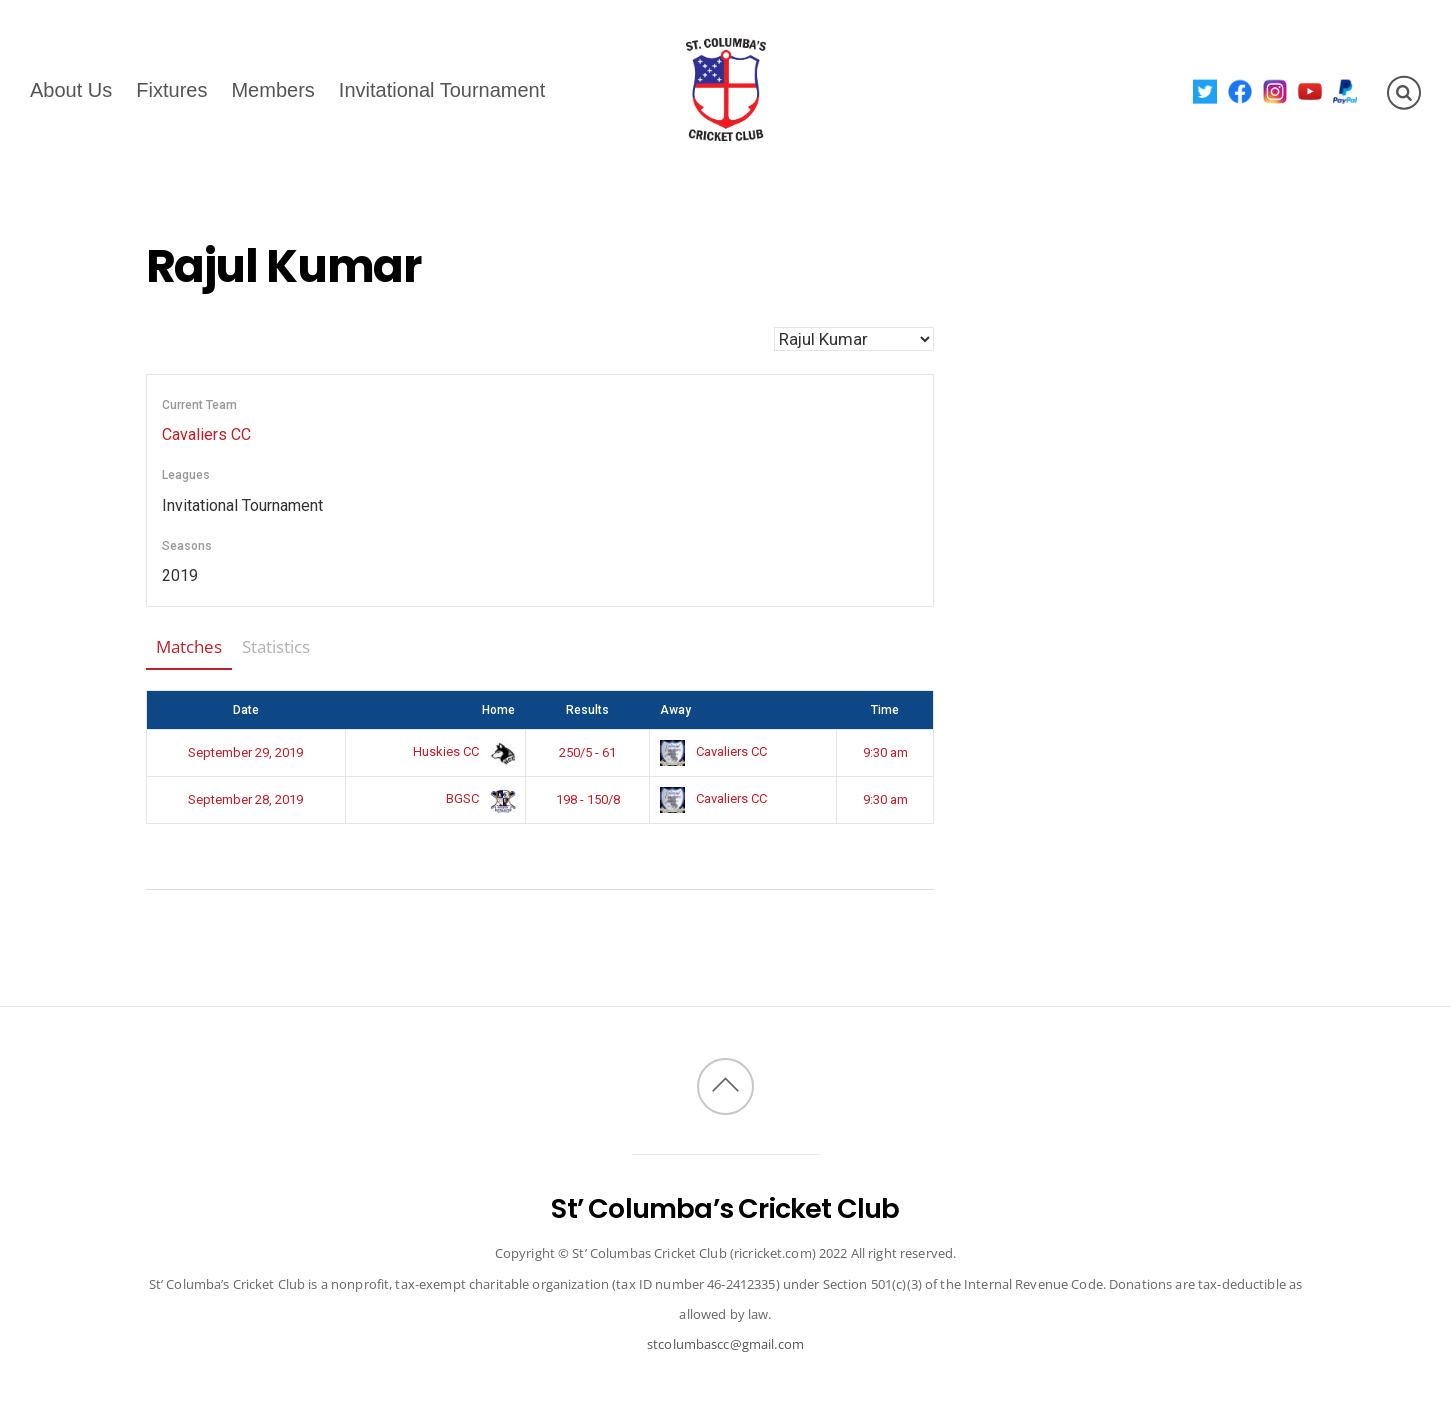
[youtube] (1310, 90)
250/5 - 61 (587, 752)
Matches (189, 646)
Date (246, 710)
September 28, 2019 (245, 799)
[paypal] (1345, 90)
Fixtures (171, 89)
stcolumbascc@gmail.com (725, 1344)
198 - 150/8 (588, 799)
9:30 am (885, 752)
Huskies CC (460, 751)
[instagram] (1275, 90)
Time (885, 710)
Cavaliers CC (206, 434)
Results (587, 710)
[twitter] (1205, 90)
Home (498, 710)
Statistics (276, 646)
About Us (71, 89)
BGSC (477, 798)
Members (272, 89)
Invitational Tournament (442, 89)
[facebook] (1240, 90)
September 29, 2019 (245, 752)
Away (675, 710)
